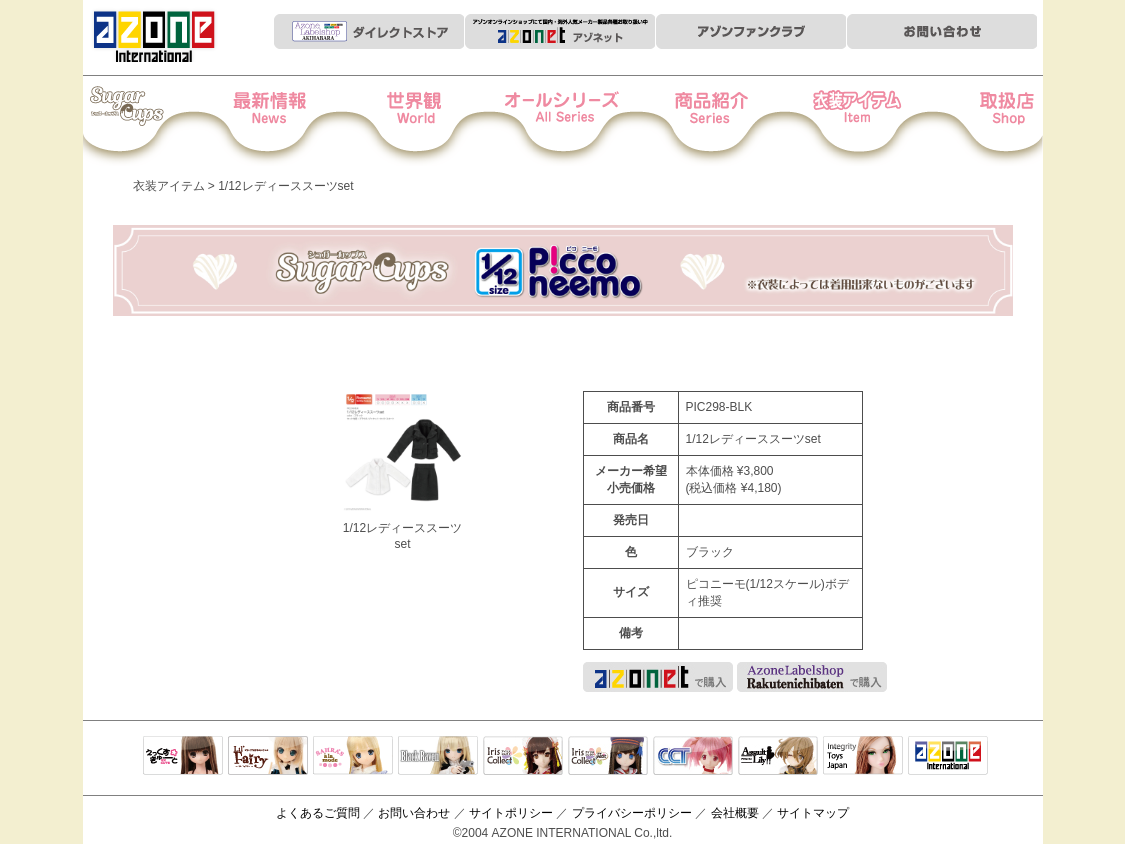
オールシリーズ (563, 121)
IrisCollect (523, 757)
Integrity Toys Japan (863, 757)
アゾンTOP (948, 757)
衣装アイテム (837, 121)
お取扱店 (974, 121)
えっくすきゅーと (183, 757)
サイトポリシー (511, 813)
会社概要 (735, 813)
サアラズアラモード (353, 757)
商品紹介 (700, 121)
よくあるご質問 (318, 813)
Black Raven (438, 757)
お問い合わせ (414, 813)
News (289, 121)
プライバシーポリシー (632, 813)
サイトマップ (813, 813)
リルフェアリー (268, 757)
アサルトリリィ (778, 757)
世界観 (426, 121)
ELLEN (608, 757)
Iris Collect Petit (152, 121)
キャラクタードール (693, 757)
